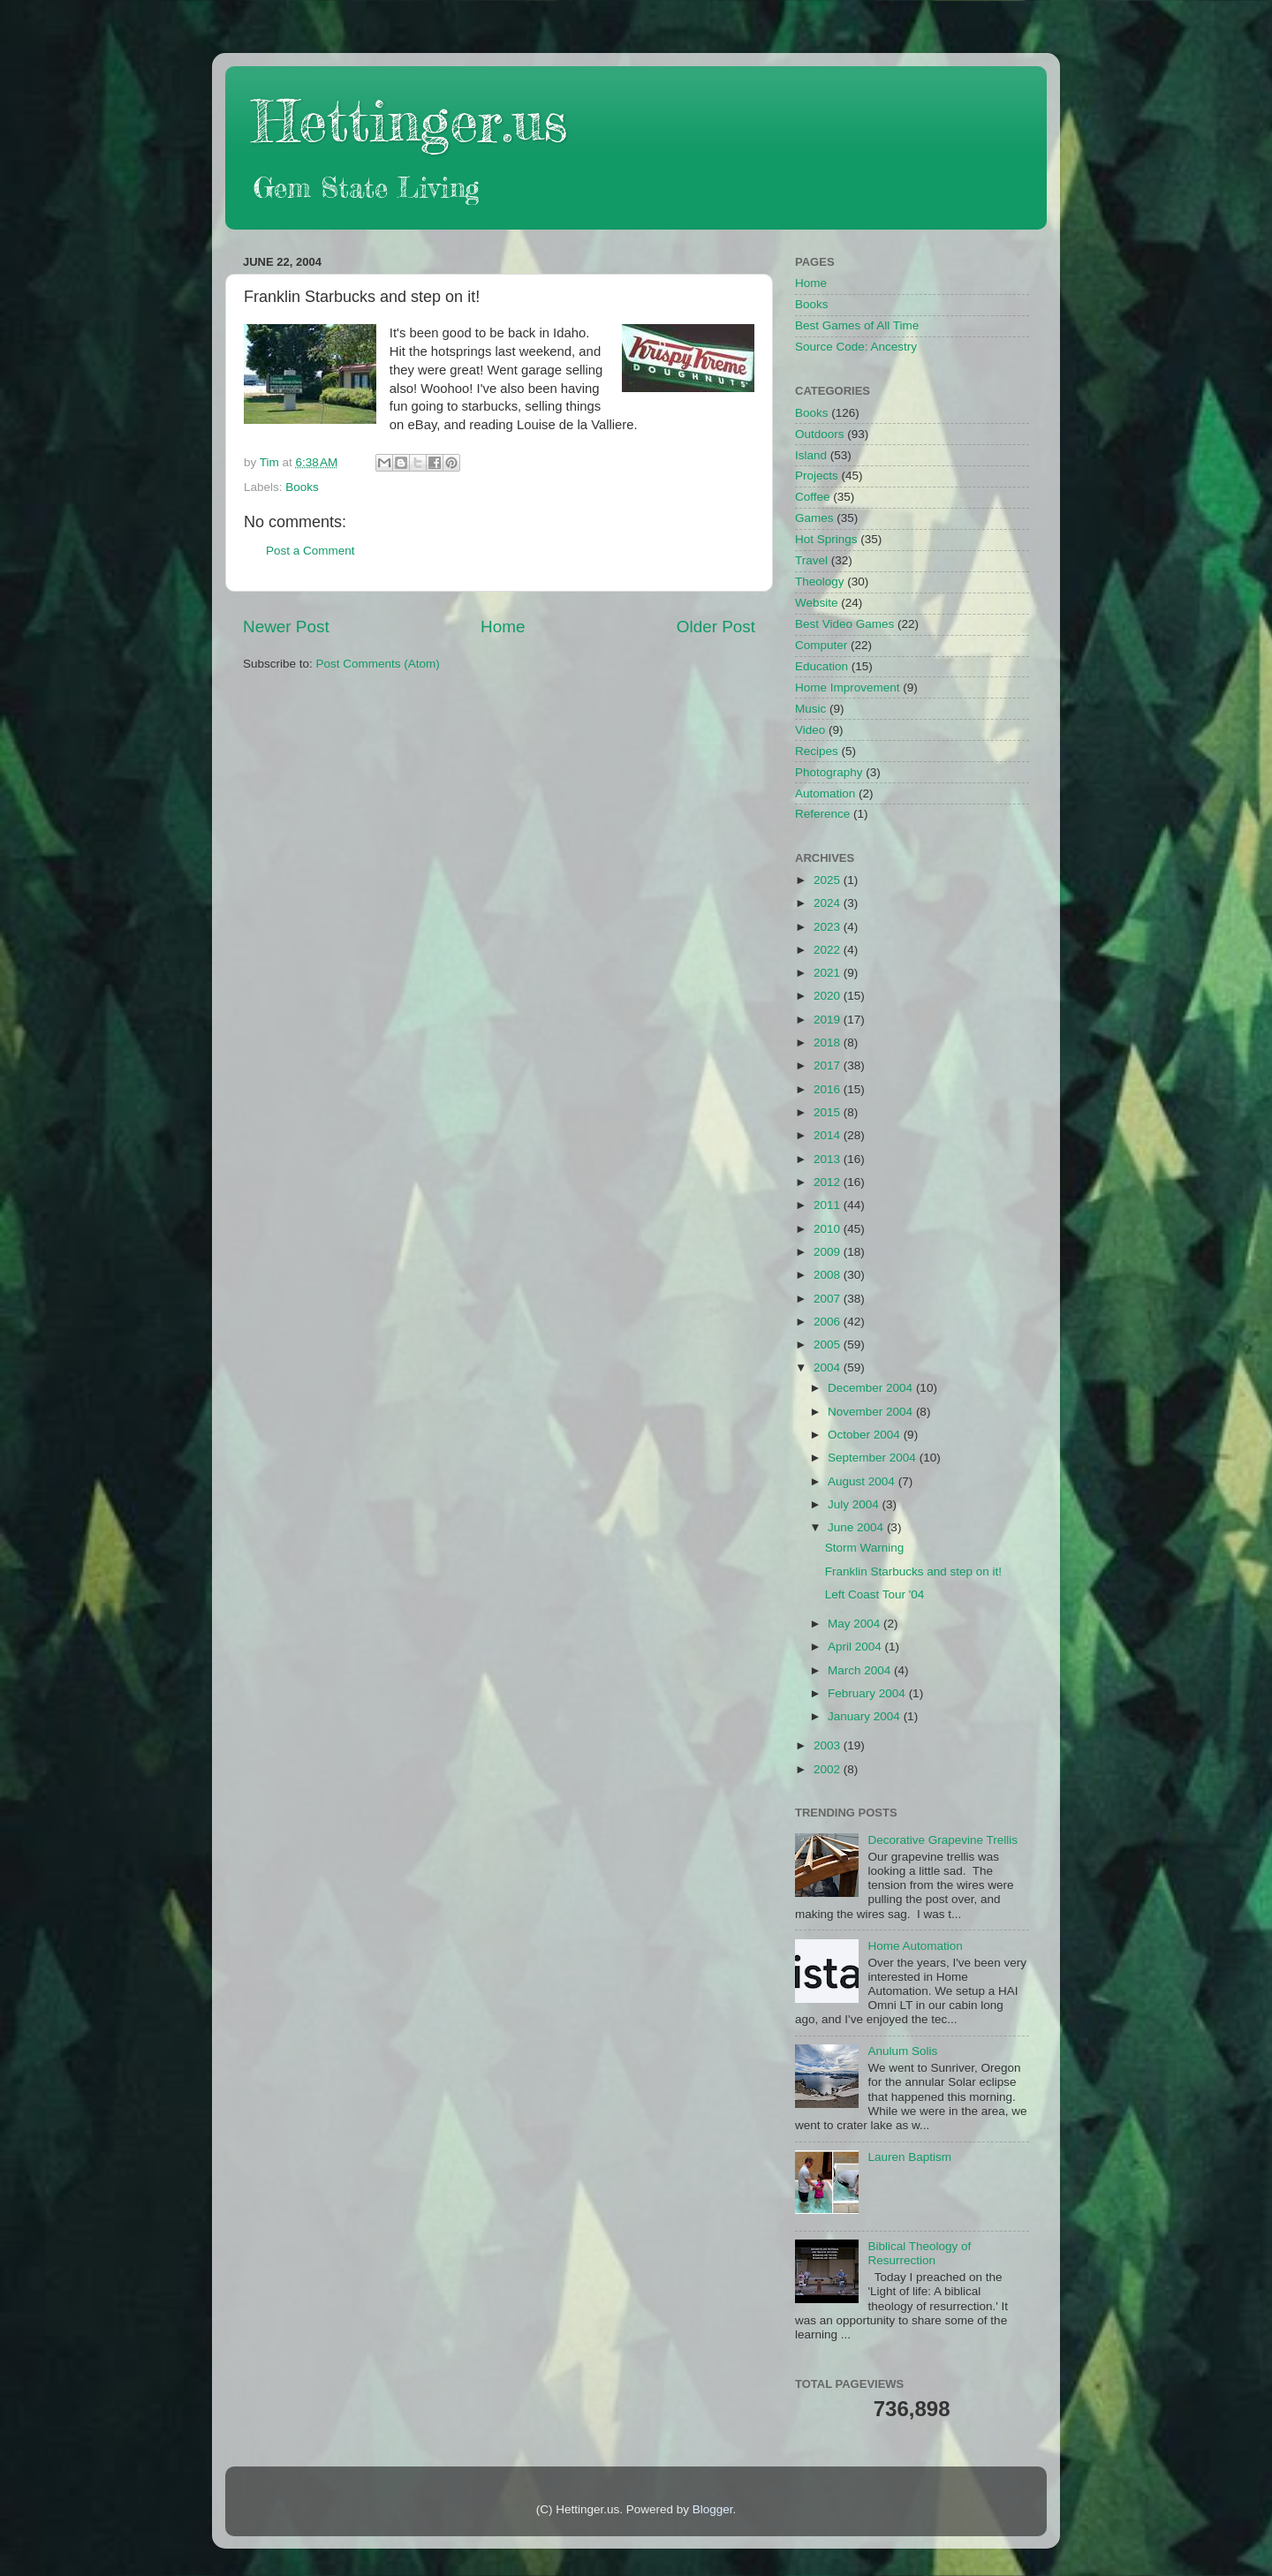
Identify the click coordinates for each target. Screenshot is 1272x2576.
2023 (829, 926)
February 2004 (868, 1693)
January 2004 (866, 1716)
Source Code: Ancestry (856, 346)
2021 (829, 972)
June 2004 (857, 1527)
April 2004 (856, 1646)
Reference (822, 813)
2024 (829, 903)
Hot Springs (826, 539)
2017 (829, 1065)
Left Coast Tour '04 (875, 1594)
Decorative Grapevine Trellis (942, 1840)
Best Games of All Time (857, 325)
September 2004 (874, 1457)
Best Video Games (844, 624)
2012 (829, 1182)
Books (302, 487)
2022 (829, 949)
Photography (829, 772)
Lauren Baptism (909, 2157)
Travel (811, 560)
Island (811, 455)
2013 (829, 1159)
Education (821, 666)
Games (814, 518)
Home (503, 626)
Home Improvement (847, 687)
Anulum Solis (902, 2051)
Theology (819, 581)
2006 (829, 1321)
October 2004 (866, 1434)
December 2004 (872, 1387)
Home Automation (914, 1946)
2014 (829, 1135)
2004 (829, 1367)
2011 (829, 1205)
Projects (816, 475)
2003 (829, 1745)
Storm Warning (865, 1547)
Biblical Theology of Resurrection (919, 2253)
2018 (829, 1042)
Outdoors (819, 434)
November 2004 (872, 1411)
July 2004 (855, 1504)
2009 (829, 1251)
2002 (829, 1769)
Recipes (816, 751)
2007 (829, 1298)
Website (816, 602)
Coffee (812, 496)
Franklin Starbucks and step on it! (913, 1571)
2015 (829, 1112)
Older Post (716, 626)
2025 (829, 880)
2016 (829, 1089)
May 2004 (855, 1623)
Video (810, 730)
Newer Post (286, 626)
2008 (829, 1274)
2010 (829, 1228)
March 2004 (861, 1670)
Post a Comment (310, 550)
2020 (829, 995)
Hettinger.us (409, 120)
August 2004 (863, 1481)
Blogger (713, 2509)
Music (810, 708)
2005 (829, 1344)
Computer (821, 645)
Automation (825, 793)
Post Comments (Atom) (378, 663)
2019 (829, 1019)
